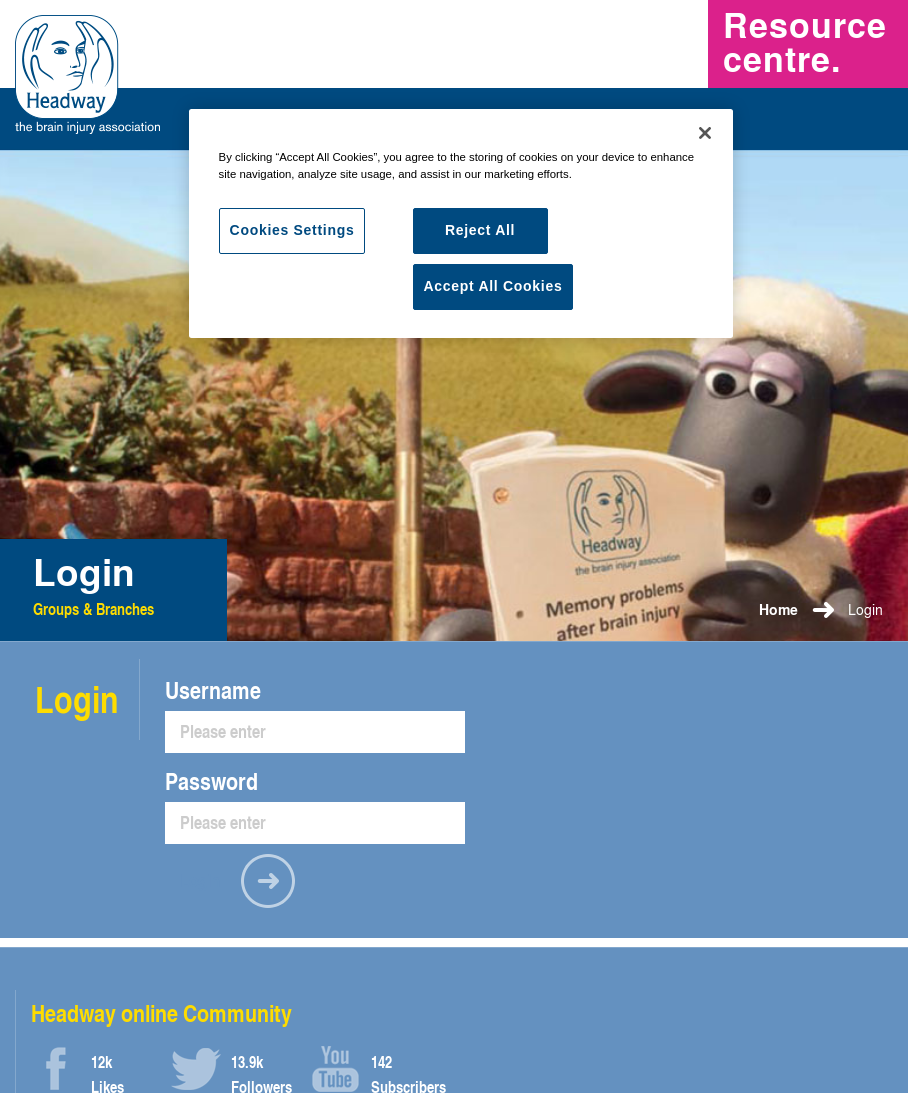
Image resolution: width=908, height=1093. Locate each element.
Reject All (480, 230)
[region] (461, 223)
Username (213, 690)
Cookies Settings (292, 230)
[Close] (705, 133)
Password (211, 781)
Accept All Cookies (493, 286)
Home (778, 609)
